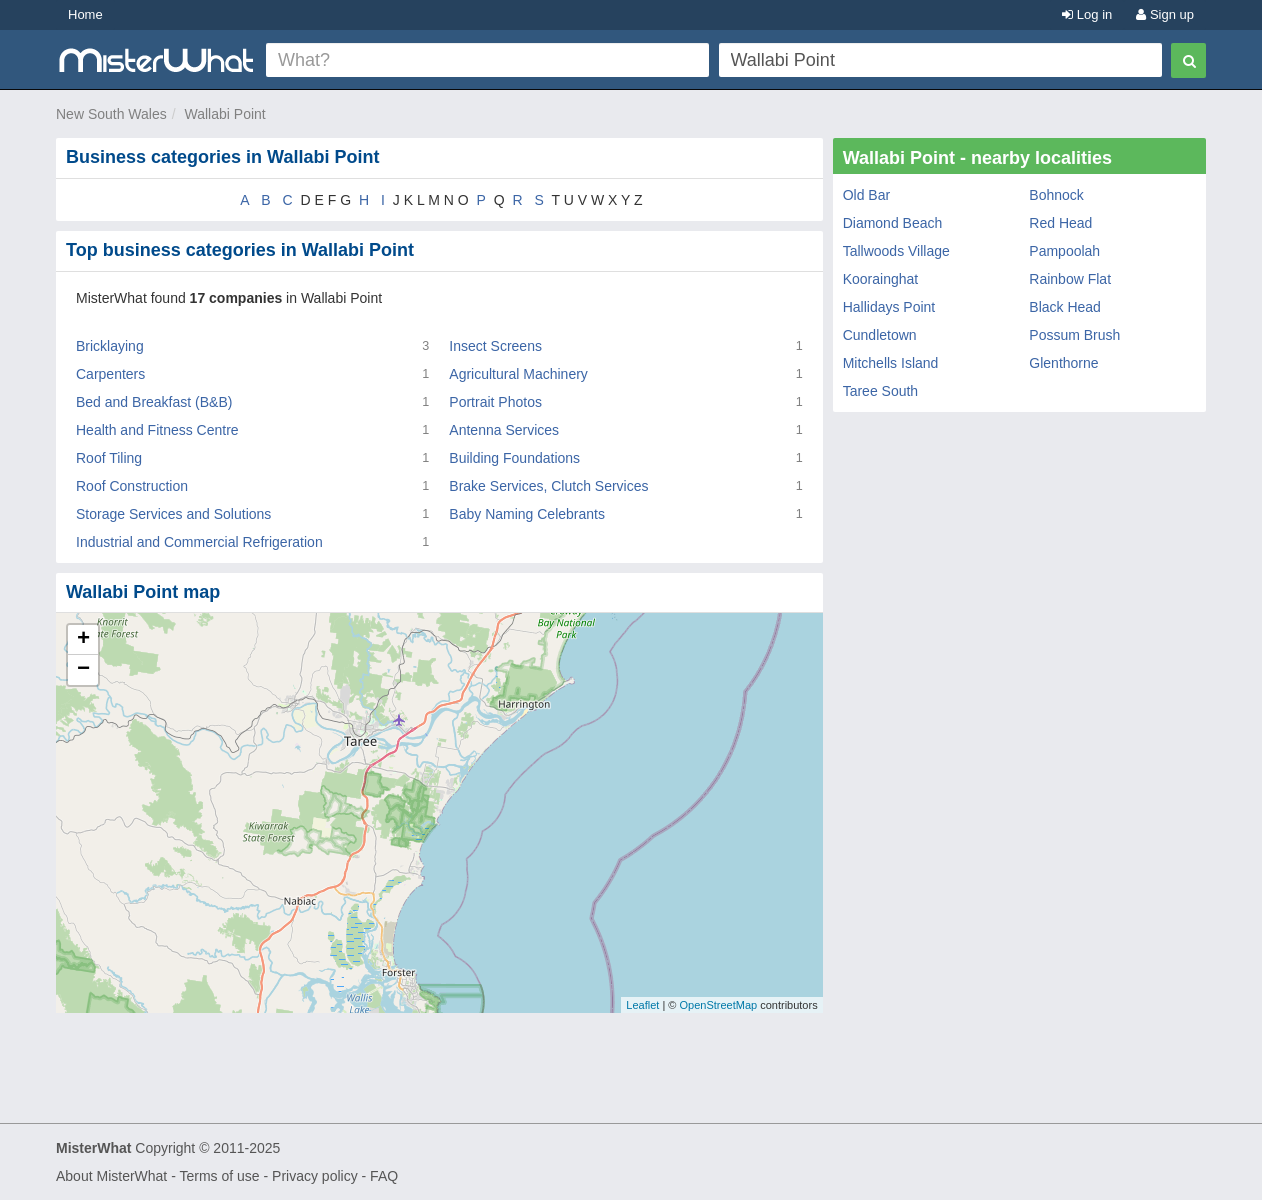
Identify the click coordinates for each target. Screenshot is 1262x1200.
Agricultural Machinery (518, 374)
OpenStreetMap (718, 1005)
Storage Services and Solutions (173, 514)
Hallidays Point (889, 307)
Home (85, 14)
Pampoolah (1064, 251)
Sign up (1165, 14)
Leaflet (642, 1005)
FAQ (384, 1176)
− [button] (83, 670)
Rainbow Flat (1070, 279)
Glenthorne (1063, 363)
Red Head (1060, 223)
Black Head (1065, 307)
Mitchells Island (891, 363)
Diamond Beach (893, 223)
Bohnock (1056, 195)
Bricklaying (110, 346)
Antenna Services (504, 430)
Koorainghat (881, 279)
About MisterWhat (111, 1176)
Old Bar (866, 195)
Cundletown (880, 335)
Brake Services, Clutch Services (548, 486)
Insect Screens (495, 346)
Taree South (881, 391)
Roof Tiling (109, 458)
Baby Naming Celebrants (527, 514)
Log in (1087, 14)
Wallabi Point (225, 114)
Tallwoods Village (896, 251)
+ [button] (83, 640)
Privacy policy (315, 1176)
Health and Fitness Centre (157, 430)
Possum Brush (1074, 335)
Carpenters (110, 374)
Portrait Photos (495, 402)
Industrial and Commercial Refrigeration (199, 542)
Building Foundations (514, 458)
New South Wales (111, 114)
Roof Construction (132, 486)
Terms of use (219, 1176)
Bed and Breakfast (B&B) (154, 402)
